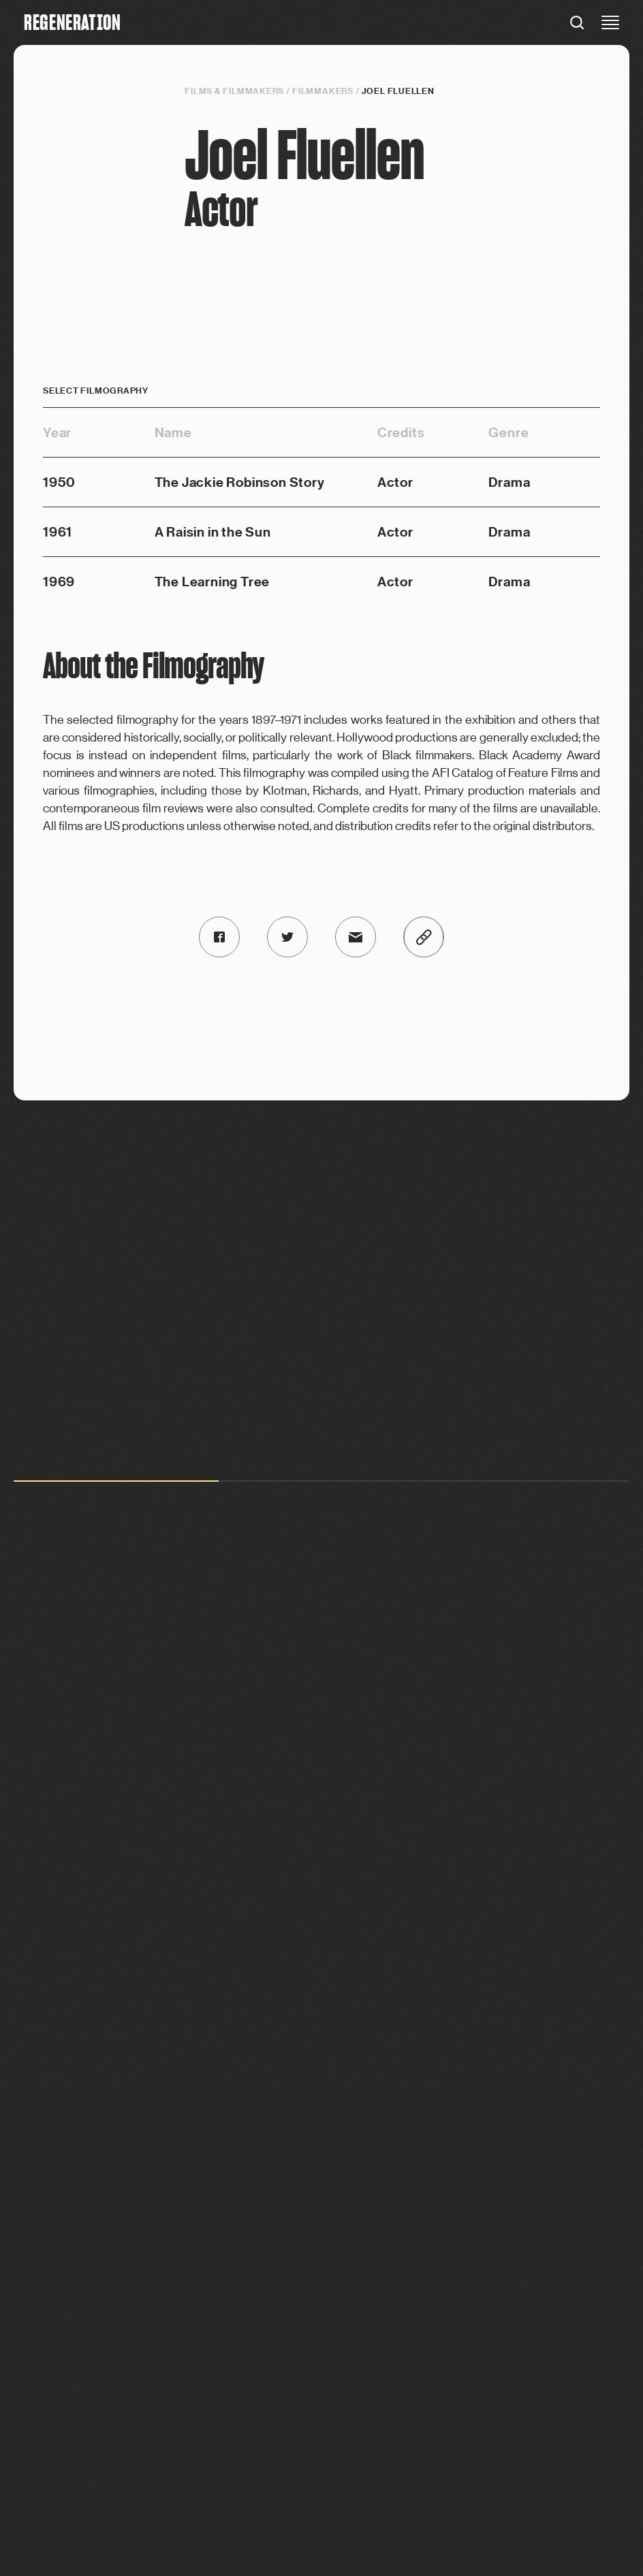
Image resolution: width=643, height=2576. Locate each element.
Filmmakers (323, 91)
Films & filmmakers (234, 91)
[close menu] (610, 22)
